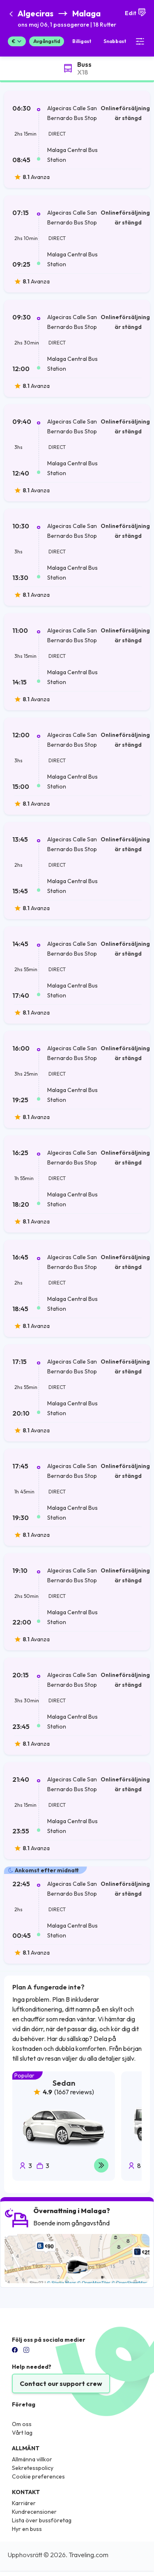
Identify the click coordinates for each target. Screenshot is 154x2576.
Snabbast (114, 41)
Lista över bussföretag (41, 2520)
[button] (67, 19)
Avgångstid (46, 41)
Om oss (22, 2424)
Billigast (81, 41)
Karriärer (24, 2503)
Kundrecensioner (34, 2511)
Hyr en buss (27, 2529)
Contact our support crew (61, 2383)
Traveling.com (88, 2555)
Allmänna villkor (32, 2459)
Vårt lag (22, 2432)
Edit (135, 12)
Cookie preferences (38, 2476)
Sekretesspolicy (32, 2468)
